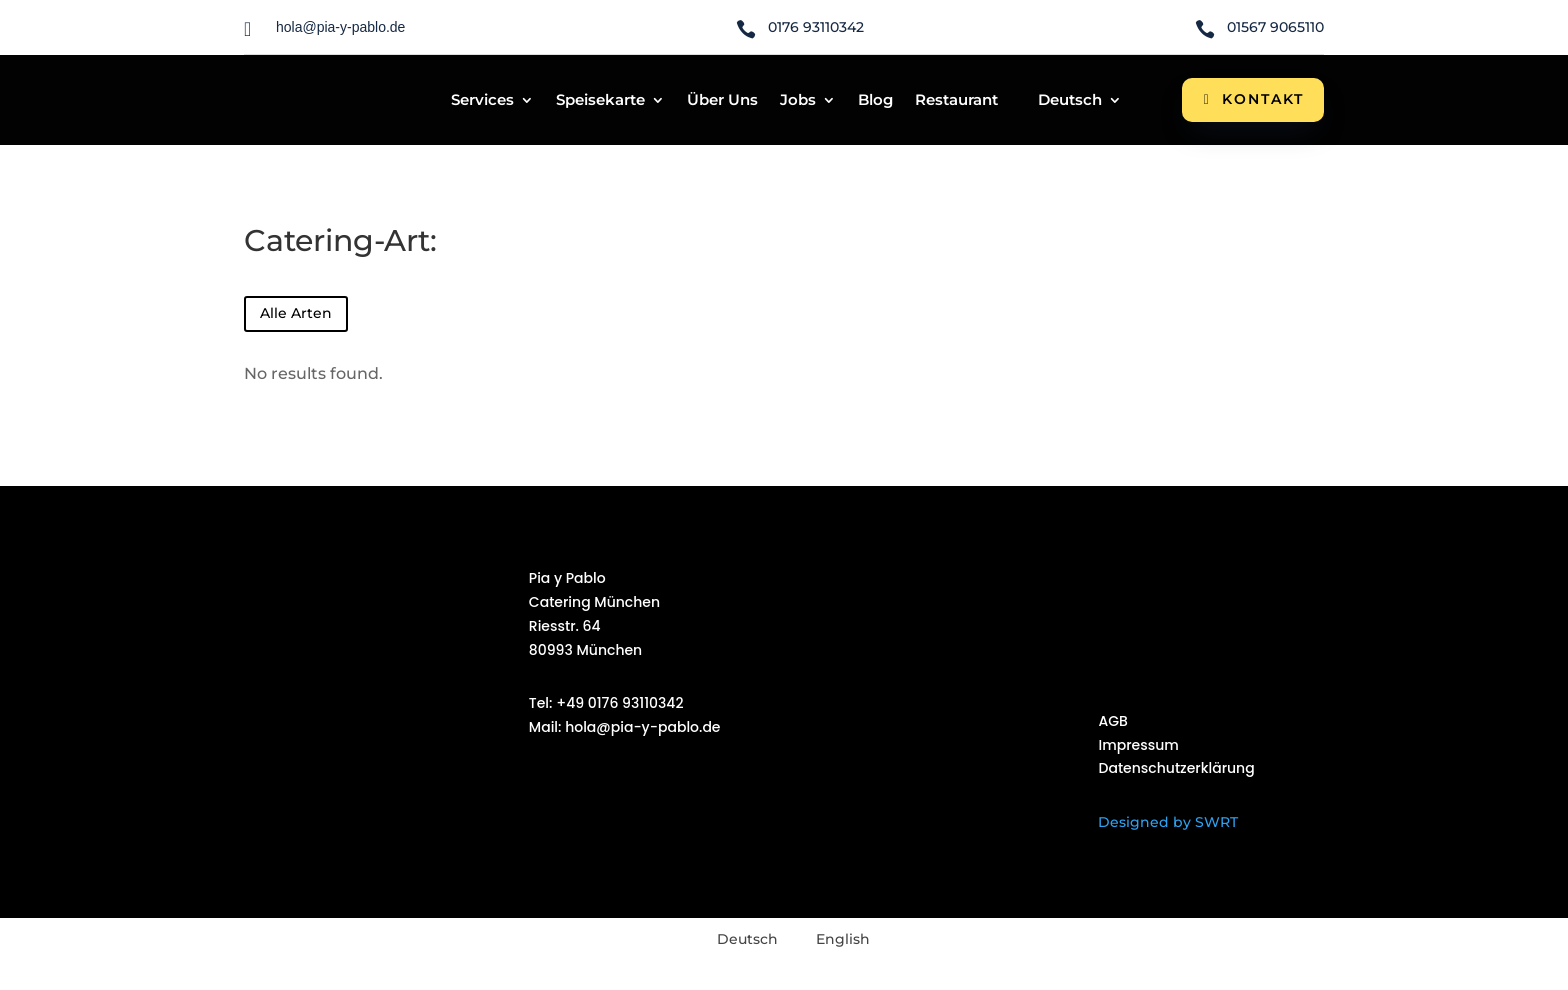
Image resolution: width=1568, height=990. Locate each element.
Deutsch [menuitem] (747, 939)
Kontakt (1263, 99)
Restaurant (956, 101)
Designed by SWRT (1168, 822)
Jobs (798, 101)
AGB (1112, 721)
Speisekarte (600, 101)
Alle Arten (296, 313)
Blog (875, 101)
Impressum (1138, 745)
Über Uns (722, 101)
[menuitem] (1071, 104)
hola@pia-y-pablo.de (641, 727)
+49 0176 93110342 (619, 703)
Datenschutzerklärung (1176, 768)
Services (482, 101)
